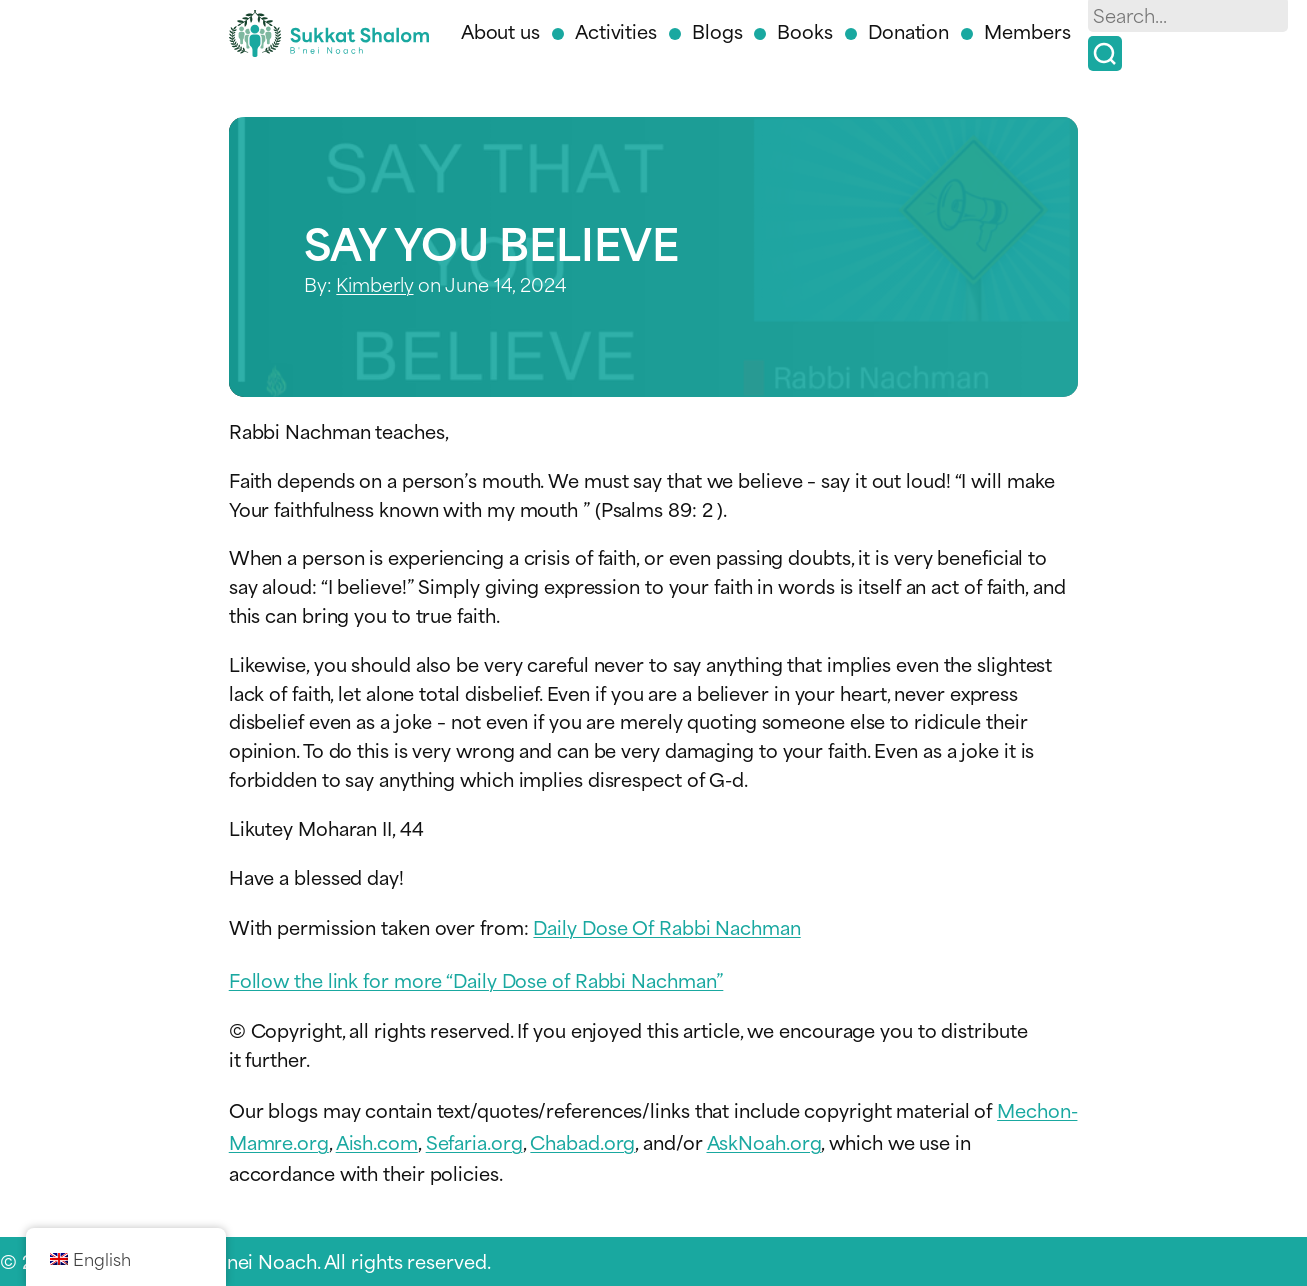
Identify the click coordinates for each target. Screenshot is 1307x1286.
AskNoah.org (764, 1141)
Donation (908, 30)
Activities (616, 30)
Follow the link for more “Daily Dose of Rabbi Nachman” (476, 979)
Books (805, 30)
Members (1027, 30)
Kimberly (374, 283)
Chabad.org (582, 1141)
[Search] (1105, 53)
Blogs (717, 30)
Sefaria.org (474, 1141)
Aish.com (377, 1141)
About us (500, 30)
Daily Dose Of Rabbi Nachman (666, 926)
